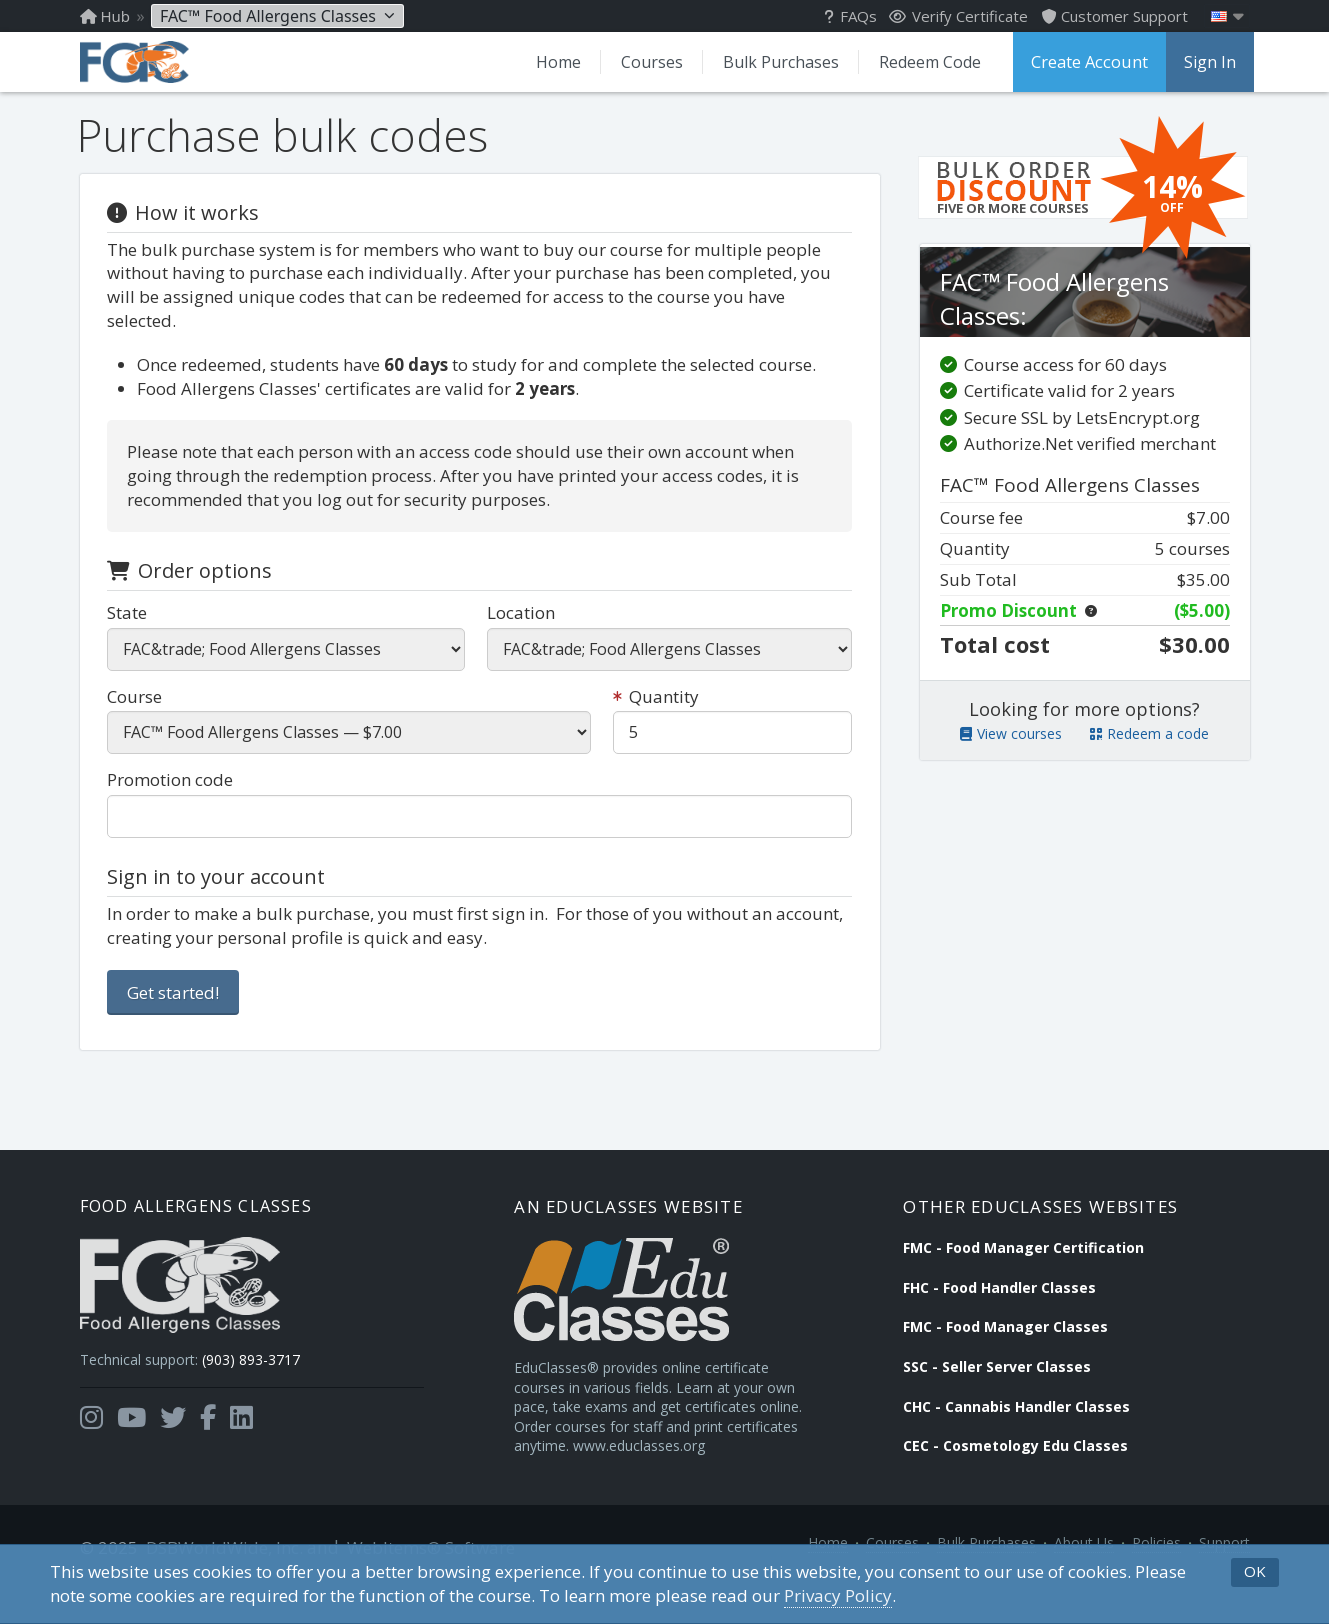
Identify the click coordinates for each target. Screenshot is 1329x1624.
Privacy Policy (838, 1595)
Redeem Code (925, 62)
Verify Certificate (958, 16)
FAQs (850, 16)
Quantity (656, 712)
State (130, 628)
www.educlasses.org (594, 1487)
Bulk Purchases (776, 62)
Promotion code (173, 796)
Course (137, 712)
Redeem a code (1149, 768)
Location (521, 628)
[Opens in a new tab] (91, 1441)
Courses (647, 62)
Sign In (1206, 62)
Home (553, 62)
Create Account (1087, 62)
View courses (1011, 768)
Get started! (176, 1008)
